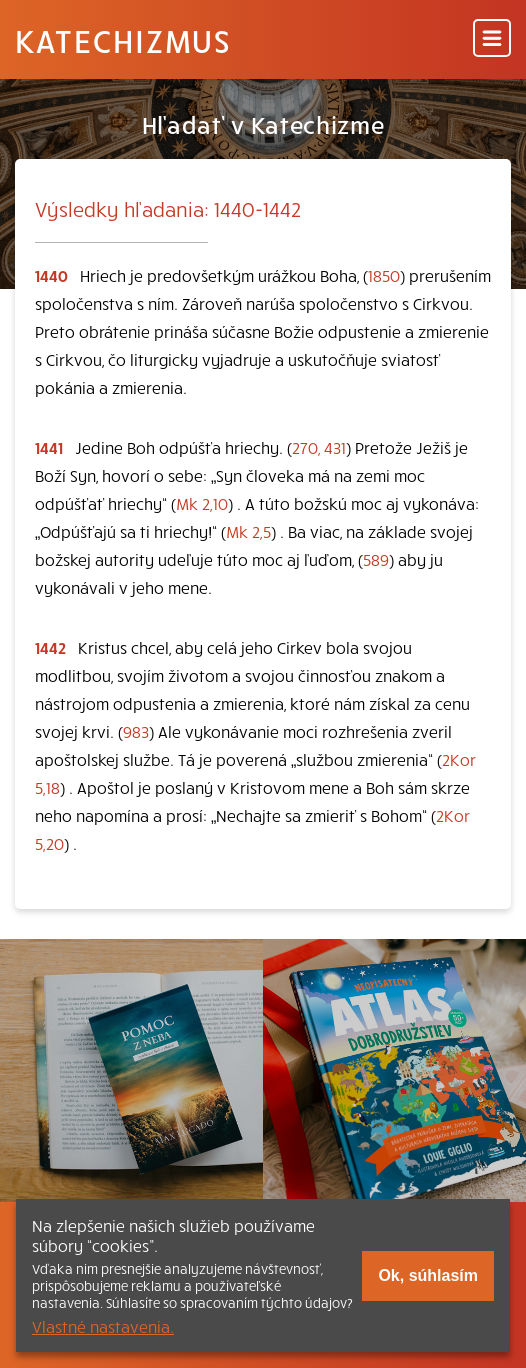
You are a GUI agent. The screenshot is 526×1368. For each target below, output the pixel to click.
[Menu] (492, 39)
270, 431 (319, 447)
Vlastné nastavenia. (103, 1326)
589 (376, 559)
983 (136, 731)
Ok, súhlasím (428, 1275)
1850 (384, 275)
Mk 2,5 (248, 531)
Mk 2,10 (202, 503)
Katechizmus (123, 40)
